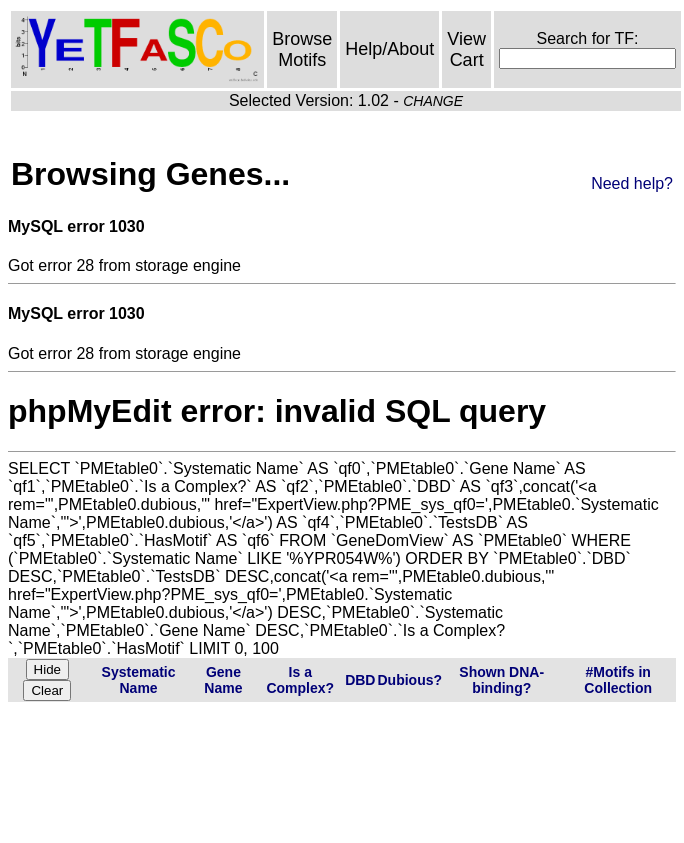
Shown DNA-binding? (501, 680)
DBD (360, 680)
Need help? (632, 183)
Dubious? (409, 680)
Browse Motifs (302, 49)
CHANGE (433, 101)
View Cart (466, 49)
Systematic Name (139, 680)
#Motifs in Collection (618, 680)
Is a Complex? (300, 680)
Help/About (389, 49)
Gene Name (223, 680)
